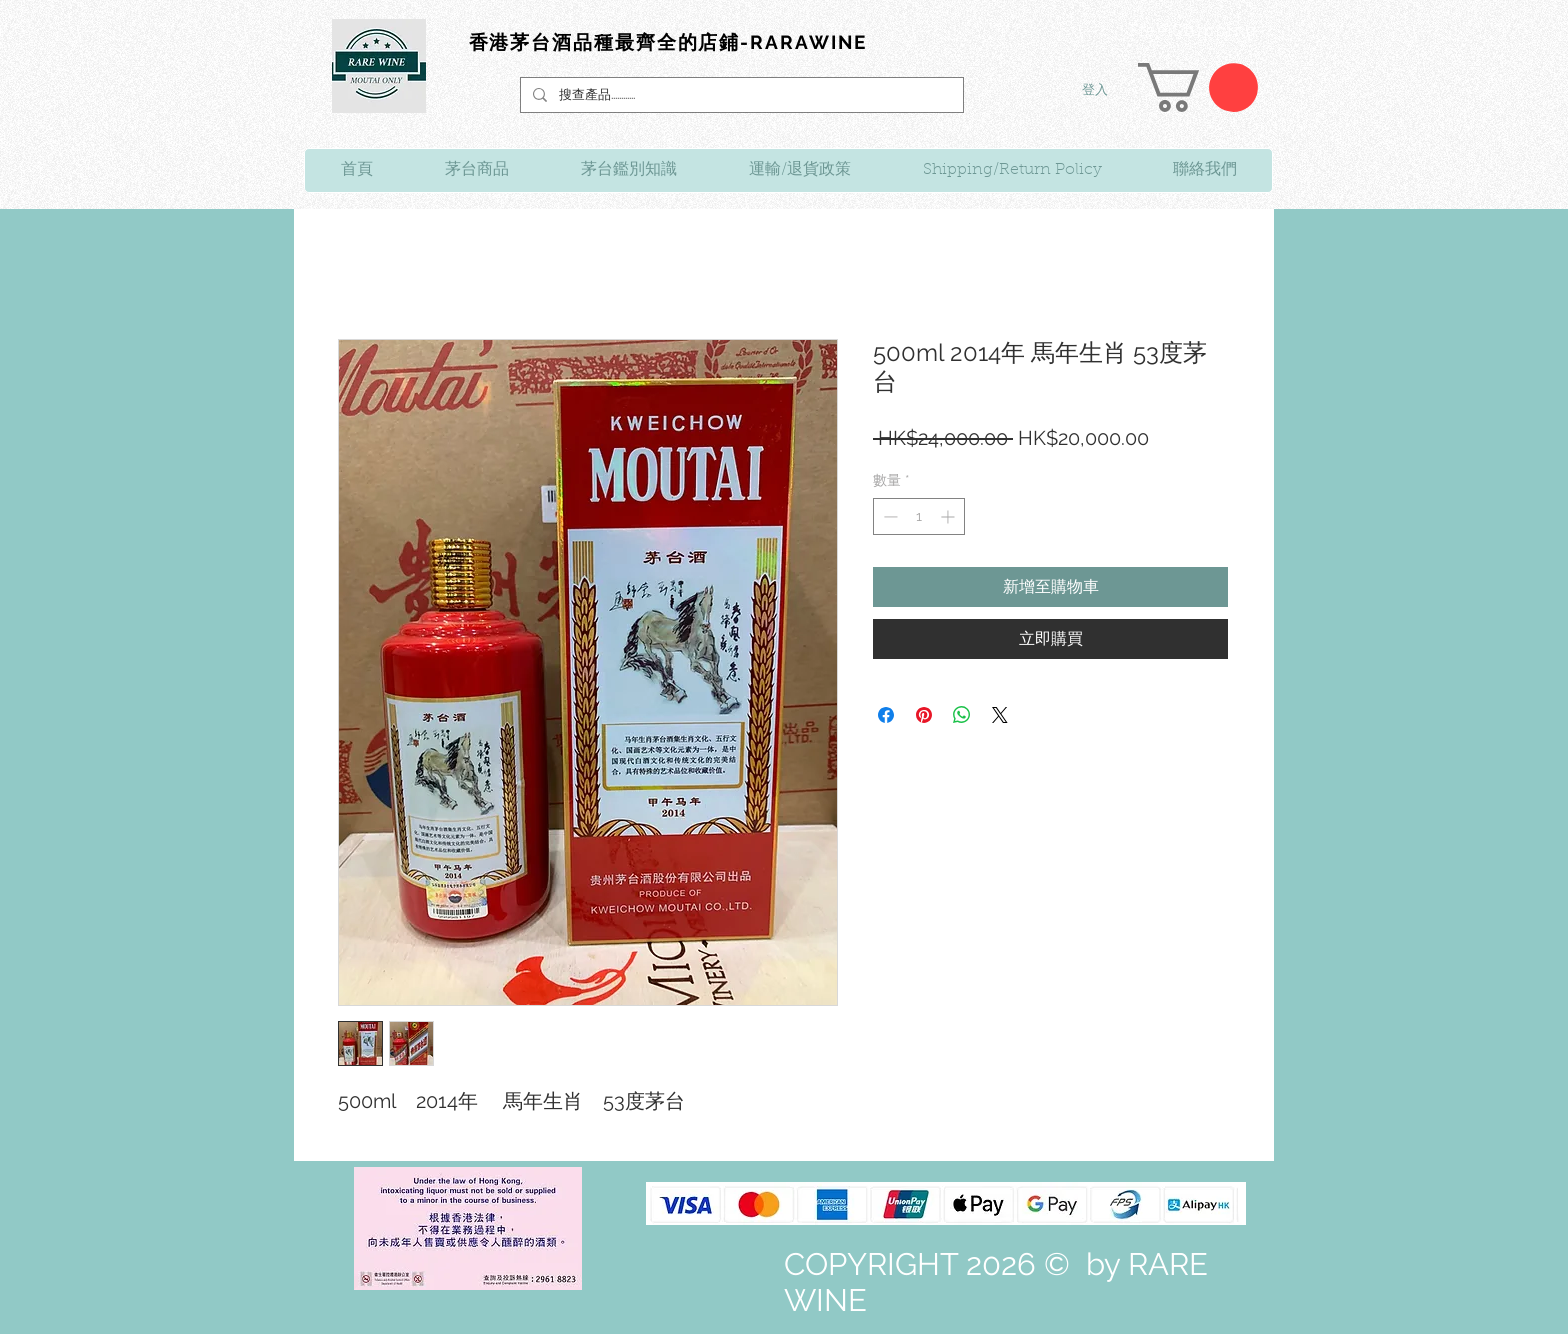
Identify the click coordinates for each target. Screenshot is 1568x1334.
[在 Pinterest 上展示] (924, 715)
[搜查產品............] (740, 95)
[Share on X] (1000, 715)
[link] (1198, 87)
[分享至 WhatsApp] (962, 715)
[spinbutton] (919, 516)
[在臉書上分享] (886, 715)
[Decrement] (888, 516)
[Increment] (949, 516)
